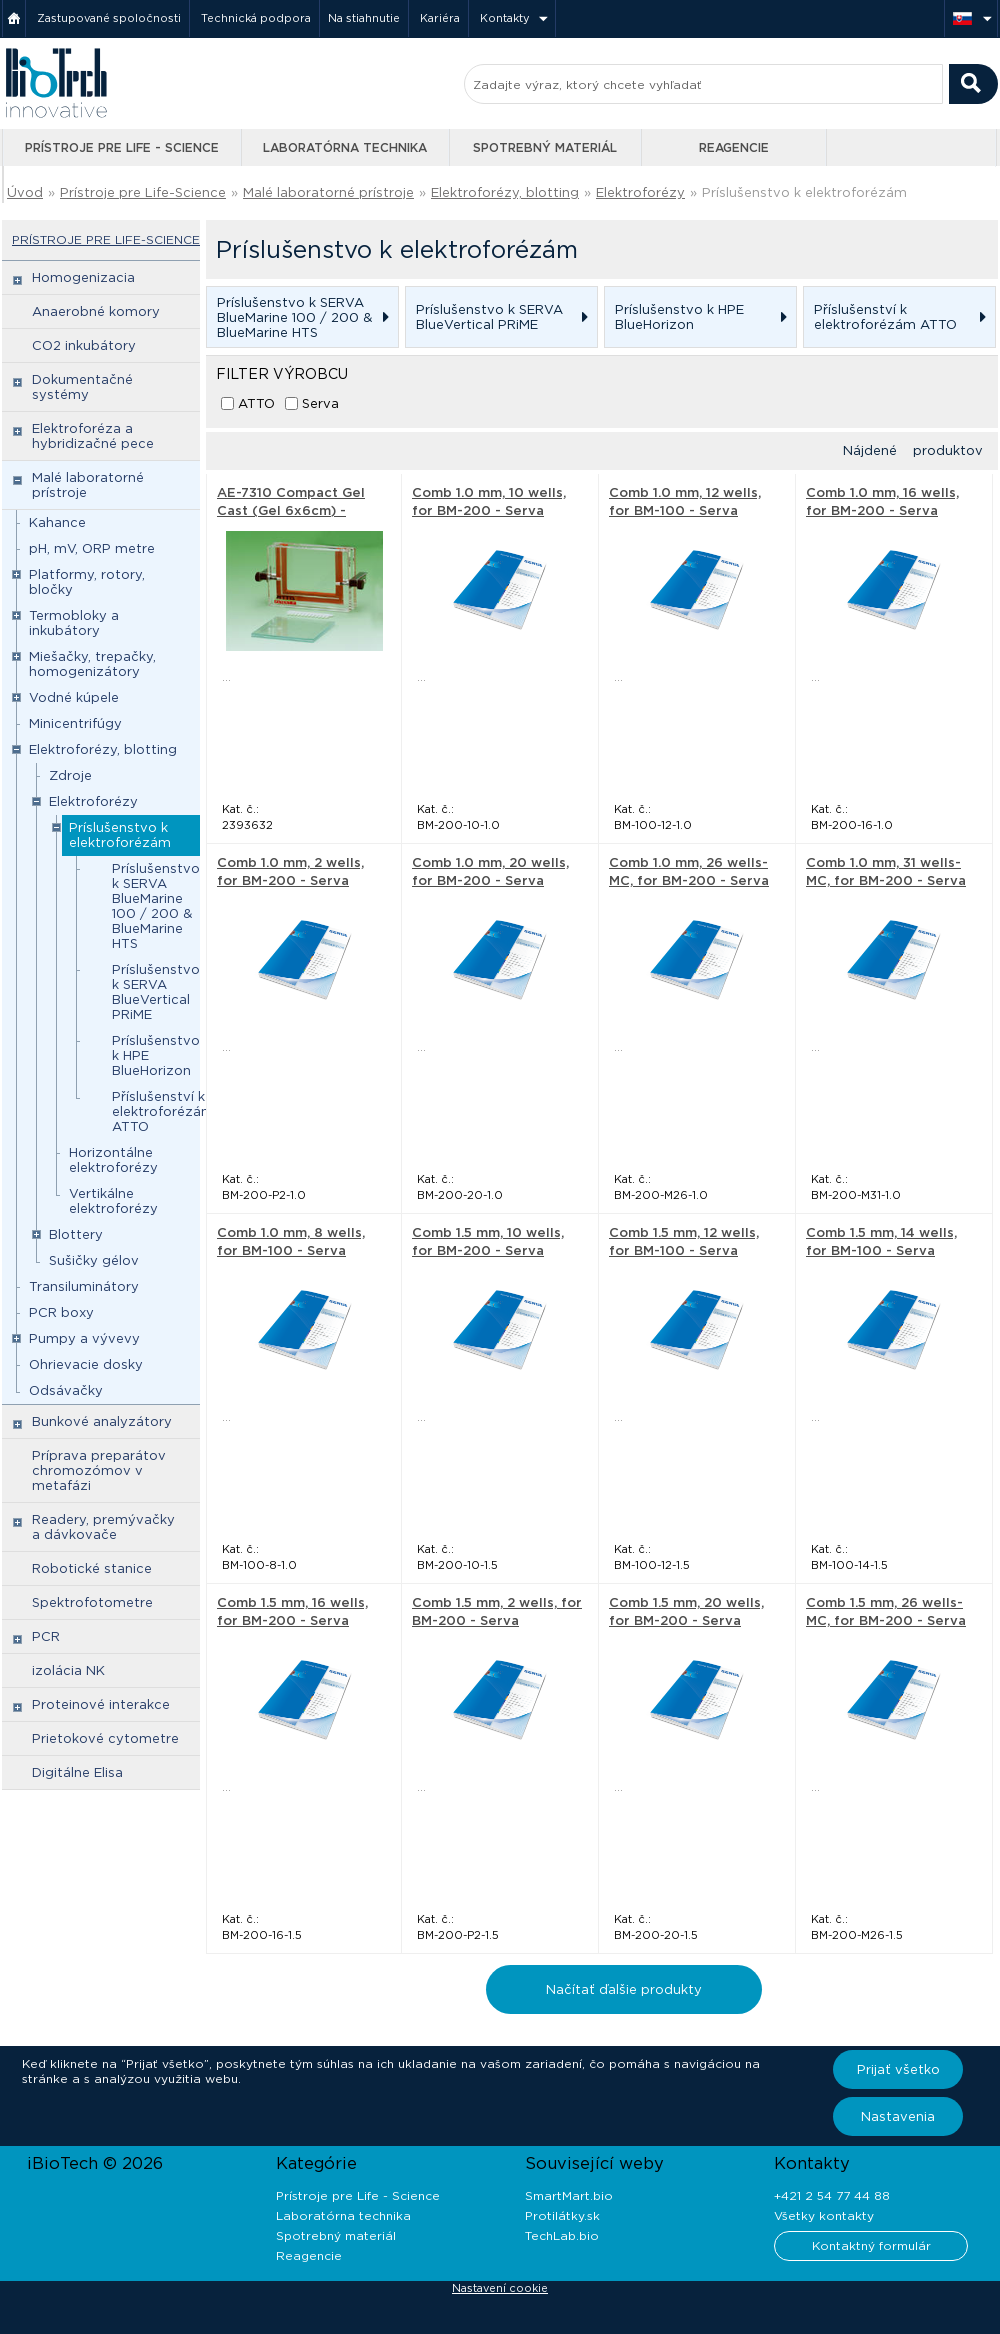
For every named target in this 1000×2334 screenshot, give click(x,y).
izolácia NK (68, 1670)
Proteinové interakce (101, 1704)
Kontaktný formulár (871, 2245)
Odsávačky (66, 1390)
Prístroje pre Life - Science (122, 147)
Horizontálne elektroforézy (113, 1160)
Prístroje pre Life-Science (143, 192)
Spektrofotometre (92, 1602)
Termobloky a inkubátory (74, 623)
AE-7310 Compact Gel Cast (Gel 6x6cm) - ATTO (291, 510)
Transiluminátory (84, 1286)
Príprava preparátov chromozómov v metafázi (99, 1470)
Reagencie (734, 147)
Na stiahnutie (364, 18)
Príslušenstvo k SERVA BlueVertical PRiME (156, 992)
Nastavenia (898, 2116)
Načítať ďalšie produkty (624, 1989)
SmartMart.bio (569, 2195)
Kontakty (505, 18)
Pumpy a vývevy (84, 1338)
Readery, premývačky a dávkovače (103, 1527)
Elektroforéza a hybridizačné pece (93, 436)
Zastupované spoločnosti (109, 18)
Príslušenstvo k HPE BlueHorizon (156, 1055)
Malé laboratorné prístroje (328, 192)
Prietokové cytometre (105, 1738)
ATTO (256, 403)
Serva (320, 403)
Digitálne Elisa (77, 1772)
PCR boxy (61, 1312)
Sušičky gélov (94, 1260)
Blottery (76, 1234)
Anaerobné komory (96, 311)
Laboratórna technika (345, 147)
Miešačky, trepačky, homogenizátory (92, 664)
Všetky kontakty (824, 2215)
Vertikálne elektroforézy (113, 1201)
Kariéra (440, 18)
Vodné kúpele (74, 697)
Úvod (25, 192)
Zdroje (70, 775)
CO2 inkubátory (84, 345)
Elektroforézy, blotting (505, 192)
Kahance (57, 522)
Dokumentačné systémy (82, 387)
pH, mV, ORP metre (92, 548)
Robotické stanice (92, 1568)
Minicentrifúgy (75, 723)
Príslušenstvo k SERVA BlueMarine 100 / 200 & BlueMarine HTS (156, 906)
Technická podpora (256, 18)
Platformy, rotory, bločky (87, 582)
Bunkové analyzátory (102, 1421)
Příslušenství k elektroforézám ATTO (163, 1111)
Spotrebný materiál (545, 147)
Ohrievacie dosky (86, 1364)
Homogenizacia (83, 277)
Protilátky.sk (562, 2215)
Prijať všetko (898, 2069)
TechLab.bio (562, 2235)
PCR (46, 1636)
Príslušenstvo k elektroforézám (804, 192)
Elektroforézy (640, 192)
